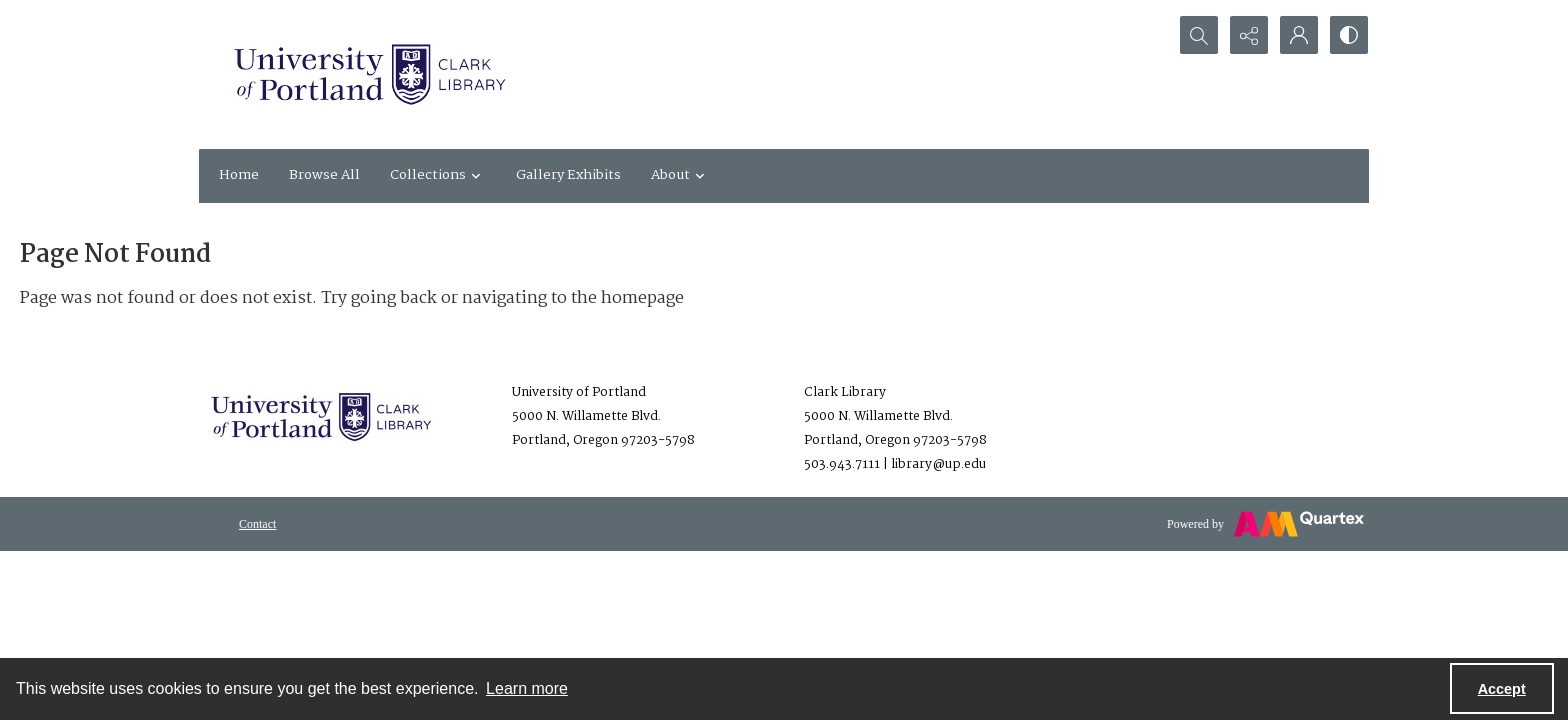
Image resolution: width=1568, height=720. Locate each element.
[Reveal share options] (1249, 35)
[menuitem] (257, 524)
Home (239, 175)
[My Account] (1299, 35)
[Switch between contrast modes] (1349, 35)
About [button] (680, 175)
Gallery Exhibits (568, 175)
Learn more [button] (527, 688)
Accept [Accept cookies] (1502, 689)
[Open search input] (1199, 35)
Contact (257, 524)
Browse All (324, 175)
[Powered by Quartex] (1265, 524)
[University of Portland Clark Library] (369, 74)
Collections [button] (438, 175)
